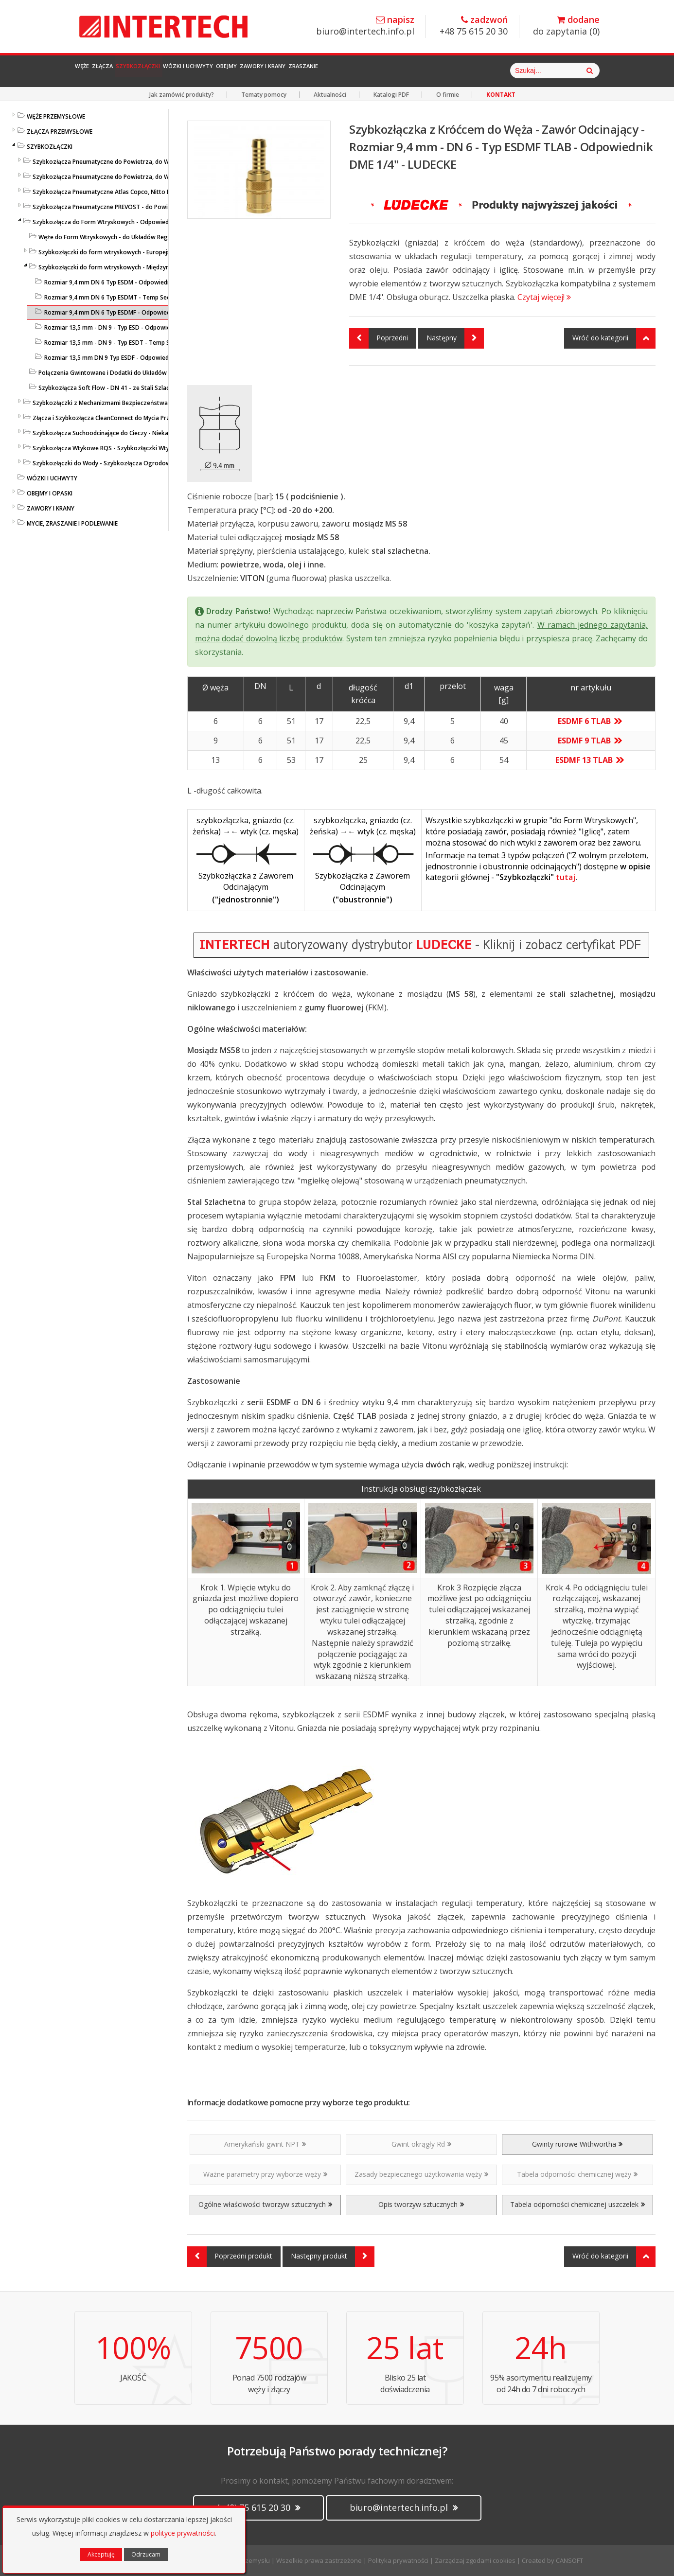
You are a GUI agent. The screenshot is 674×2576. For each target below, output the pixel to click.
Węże (92, 70)
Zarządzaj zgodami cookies (475, 2560)
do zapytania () (566, 26)
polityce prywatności (183, 2533)
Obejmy (331, 70)
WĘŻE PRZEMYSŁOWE (56, 116)
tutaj (565, 877)
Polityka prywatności (398, 2560)
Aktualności (330, 94)
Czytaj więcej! (544, 297)
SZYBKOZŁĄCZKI (49, 146)
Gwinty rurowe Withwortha (577, 2144)
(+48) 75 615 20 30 (258, 2507)
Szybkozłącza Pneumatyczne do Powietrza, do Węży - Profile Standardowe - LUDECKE (151, 162)
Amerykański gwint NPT (265, 2144)
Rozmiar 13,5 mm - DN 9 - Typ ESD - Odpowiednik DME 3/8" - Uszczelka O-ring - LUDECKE (167, 327)
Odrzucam (145, 2554)
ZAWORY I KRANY (50, 508)
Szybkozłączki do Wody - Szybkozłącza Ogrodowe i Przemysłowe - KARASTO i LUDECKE (154, 463)
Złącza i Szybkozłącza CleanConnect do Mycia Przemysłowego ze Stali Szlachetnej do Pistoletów (167, 418)
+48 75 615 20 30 (474, 26)
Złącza (132, 70)
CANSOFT (569, 2560)
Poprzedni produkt (229, 2256)
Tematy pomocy (263, 94)
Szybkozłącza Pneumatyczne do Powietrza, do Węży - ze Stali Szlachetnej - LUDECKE (150, 177)
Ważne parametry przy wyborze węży (265, 2174)
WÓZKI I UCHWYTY (52, 478)
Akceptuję (101, 2554)
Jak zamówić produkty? (181, 94)
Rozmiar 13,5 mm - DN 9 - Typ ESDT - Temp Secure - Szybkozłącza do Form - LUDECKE (163, 342)
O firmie (447, 94)
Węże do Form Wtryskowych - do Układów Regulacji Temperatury (129, 237)
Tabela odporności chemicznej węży (577, 2174)
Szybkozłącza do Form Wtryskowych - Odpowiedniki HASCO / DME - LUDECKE (139, 222)
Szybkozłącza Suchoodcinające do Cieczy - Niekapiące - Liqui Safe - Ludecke (138, 433)
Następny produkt (332, 2256)
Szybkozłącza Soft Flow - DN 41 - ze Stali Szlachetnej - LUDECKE (127, 388)
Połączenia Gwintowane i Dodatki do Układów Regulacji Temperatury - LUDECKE (149, 373)
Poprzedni (378, 338)
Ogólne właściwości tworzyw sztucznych (265, 2204)
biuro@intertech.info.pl (365, 26)
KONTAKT (500, 94)
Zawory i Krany (392, 70)
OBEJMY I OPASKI (49, 493)
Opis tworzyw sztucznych (421, 2204)
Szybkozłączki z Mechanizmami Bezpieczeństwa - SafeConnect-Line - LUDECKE (142, 403)
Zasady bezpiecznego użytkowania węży (421, 2174)
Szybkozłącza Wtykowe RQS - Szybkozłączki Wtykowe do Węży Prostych (134, 448)
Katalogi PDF (391, 94)
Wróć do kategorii (614, 338)
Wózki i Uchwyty (269, 70)
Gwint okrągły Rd (421, 2144)
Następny (455, 338)
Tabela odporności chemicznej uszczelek (577, 2204)
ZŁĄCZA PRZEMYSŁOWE (59, 131)
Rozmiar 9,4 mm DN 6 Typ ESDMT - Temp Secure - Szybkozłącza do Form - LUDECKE (160, 297)
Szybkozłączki (191, 70)
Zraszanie (458, 70)
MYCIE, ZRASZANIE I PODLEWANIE (72, 523)
